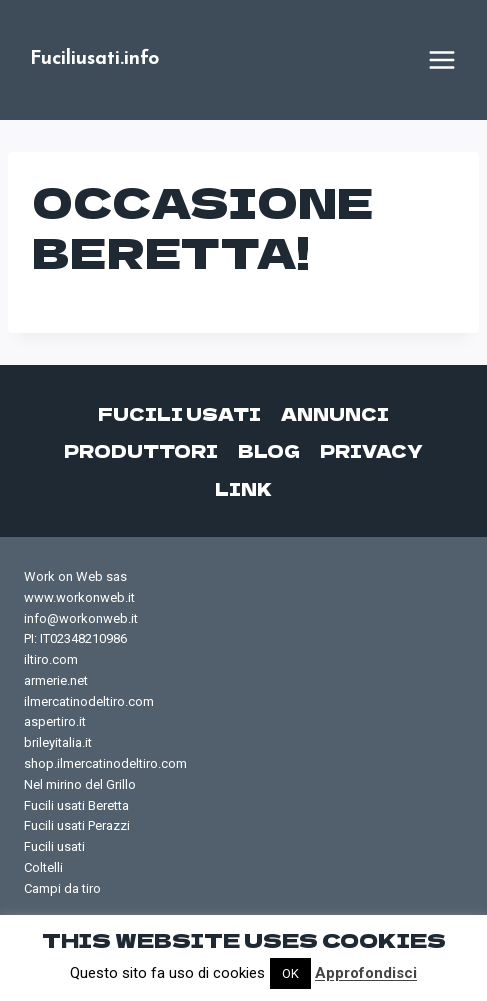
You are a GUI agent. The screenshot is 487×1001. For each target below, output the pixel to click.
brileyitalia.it (58, 742)
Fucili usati (179, 413)
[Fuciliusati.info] (94, 60)
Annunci (335, 413)
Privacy (371, 450)
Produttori (141, 450)
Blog (269, 450)
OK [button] (290, 973)
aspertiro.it (55, 721)
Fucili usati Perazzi (77, 825)
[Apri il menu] (442, 60)
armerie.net (56, 680)
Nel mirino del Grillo (80, 784)
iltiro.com (51, 659)
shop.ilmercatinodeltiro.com (105, 763)
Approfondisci (366, 973)
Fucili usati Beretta (76, 805)
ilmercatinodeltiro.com (89, 701)
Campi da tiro (62, 888)
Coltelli (43, 867)
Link (243, 488)
